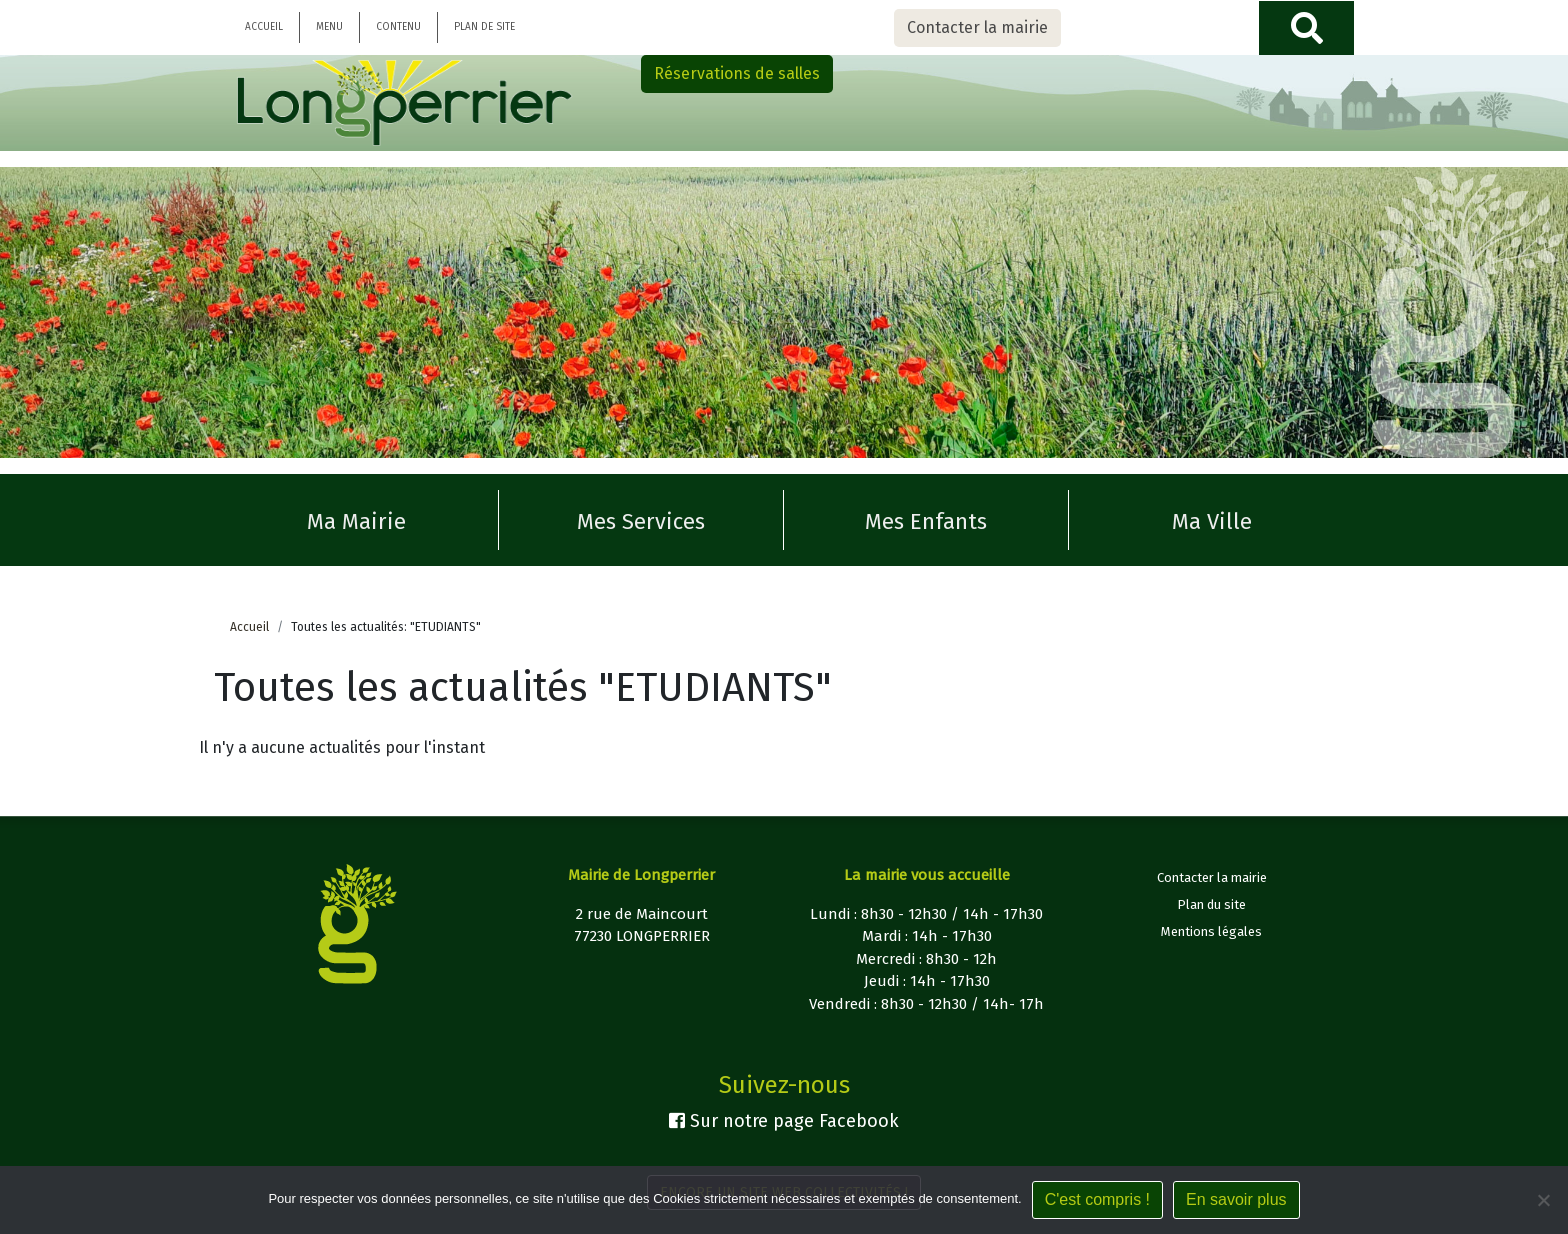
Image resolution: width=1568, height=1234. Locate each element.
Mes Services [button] (641, 521)
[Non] (1543, 1200)
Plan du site (1211, 904)
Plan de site (484, 27)
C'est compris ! (1097, 1199)
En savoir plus (1236, 1199)
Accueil (264, 27)
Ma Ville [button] (1212, 521)
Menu (329, 27)
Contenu (398, 27)
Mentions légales (1211, 931)
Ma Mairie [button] (356, 521)
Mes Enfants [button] (926, 521)
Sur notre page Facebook (784, 1121)
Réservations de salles (737, 73)
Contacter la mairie (977, 27)
